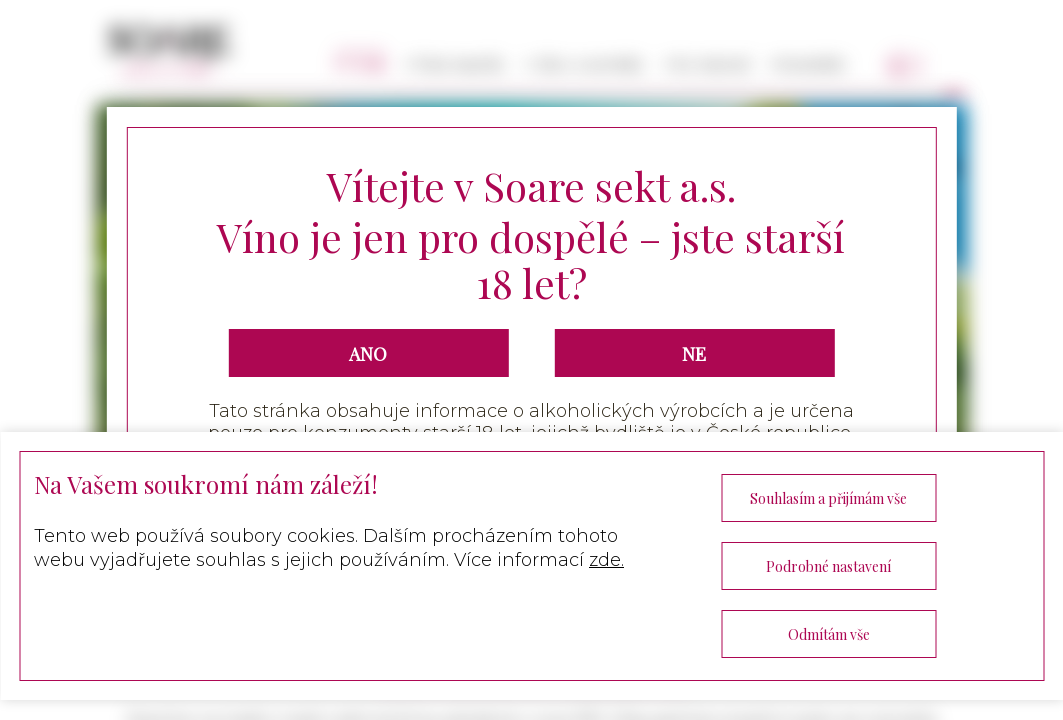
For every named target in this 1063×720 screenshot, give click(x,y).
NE (694, 354)
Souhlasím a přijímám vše (828, 498)
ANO (368, 354)
